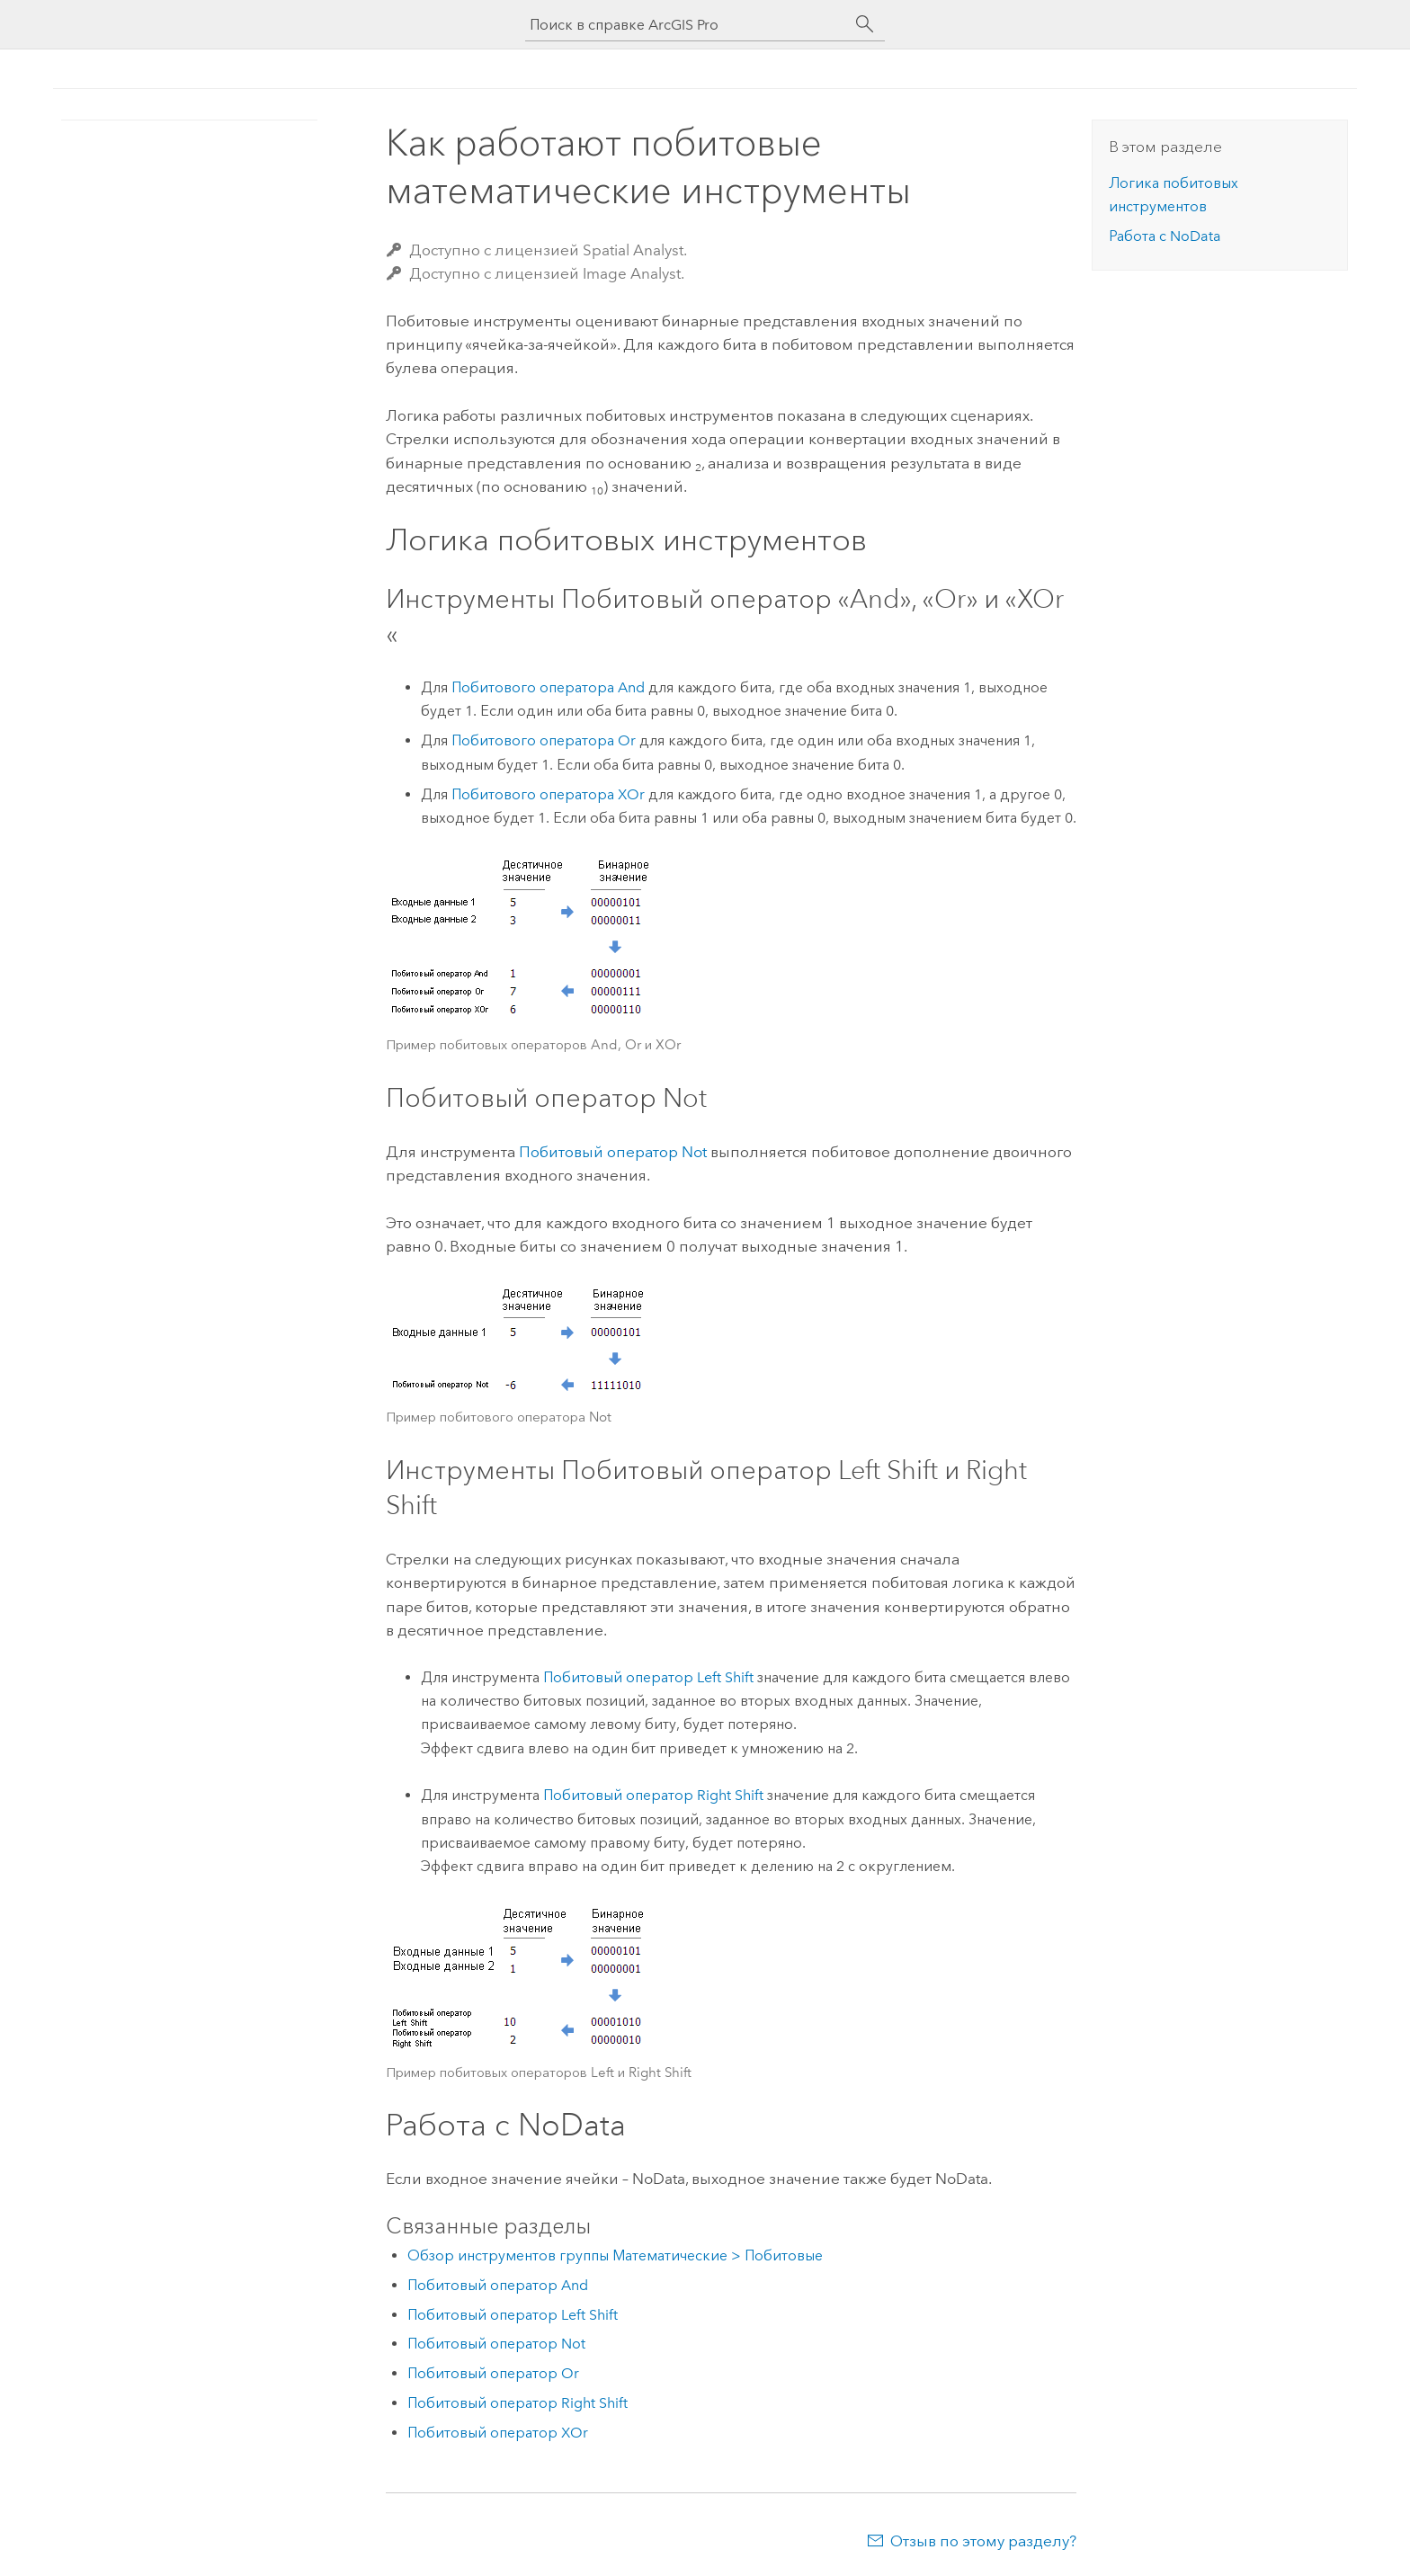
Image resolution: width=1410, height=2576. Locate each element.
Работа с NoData (1165, 236)
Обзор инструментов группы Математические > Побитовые (615, 2255)
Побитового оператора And (548, 687)
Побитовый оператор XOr (497, 2432)
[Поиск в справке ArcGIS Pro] (687, 24)
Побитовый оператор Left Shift (648, 1677)
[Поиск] (865, 24)
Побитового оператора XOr (548, 794)
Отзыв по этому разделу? (983, 2541)
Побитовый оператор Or (493, 2373)
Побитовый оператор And (497, 2285)
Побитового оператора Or (543, 740)
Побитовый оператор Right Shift (653, 1795)
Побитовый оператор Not (613, 1152)
